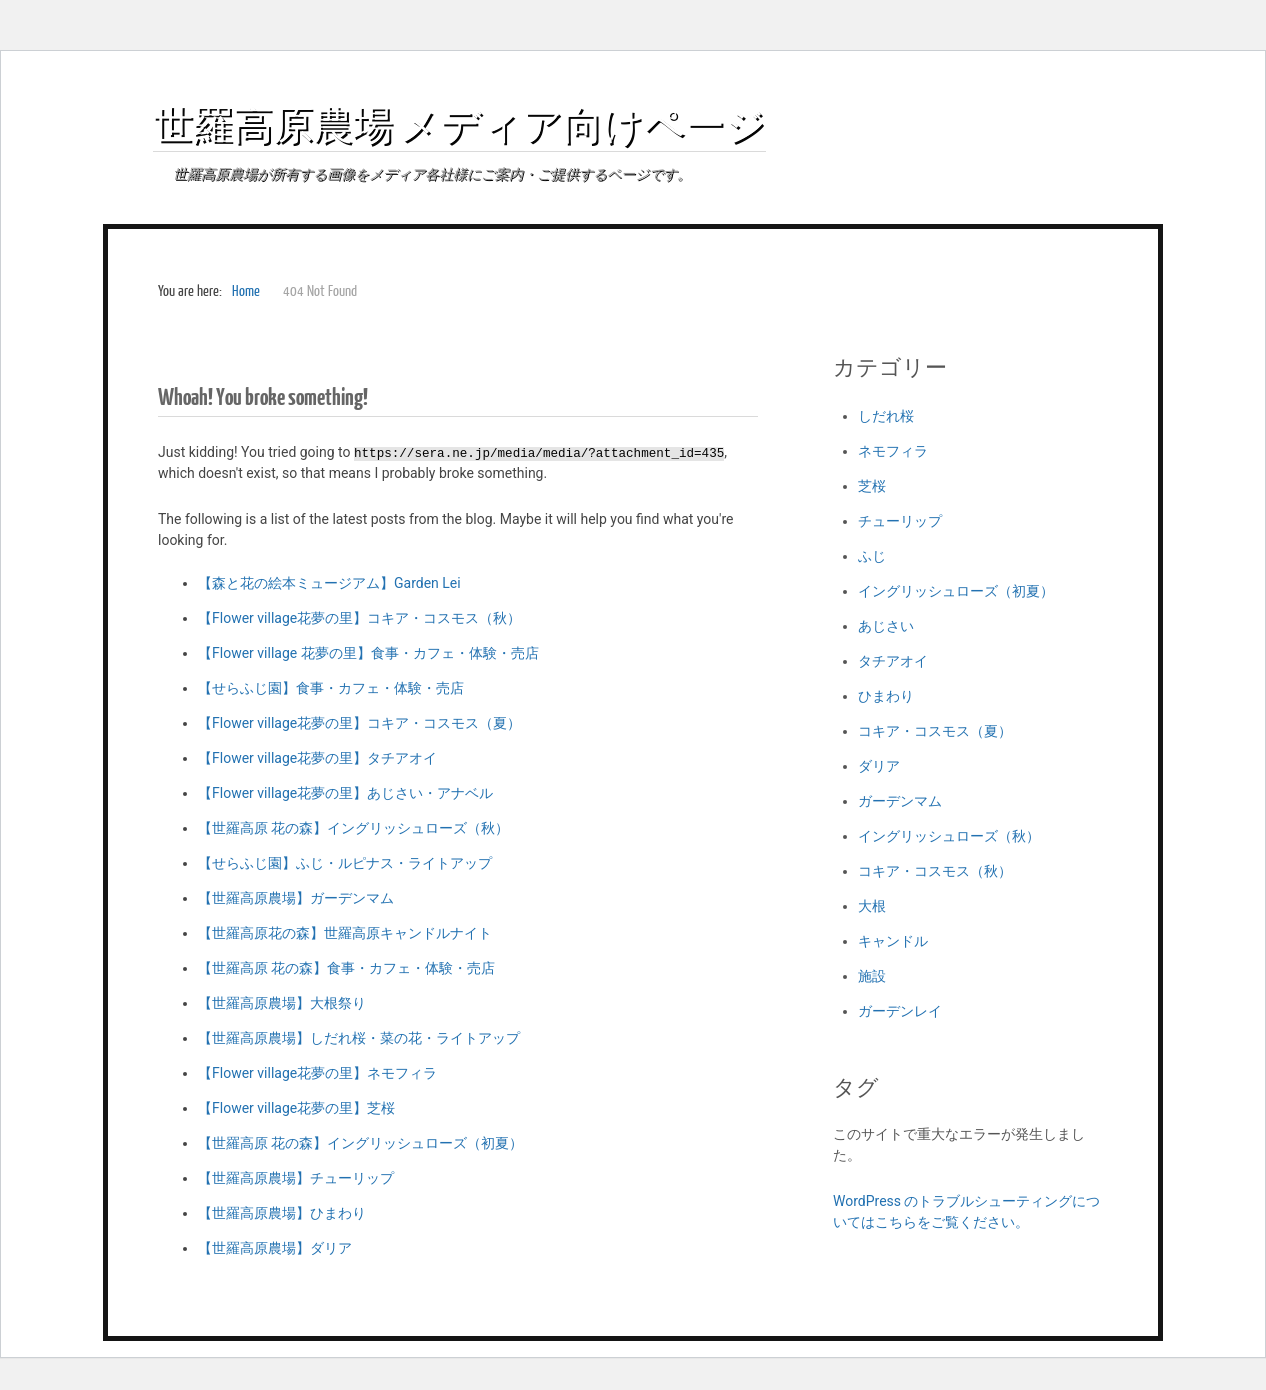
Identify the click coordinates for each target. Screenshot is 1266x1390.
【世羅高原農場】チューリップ (296, 1178)
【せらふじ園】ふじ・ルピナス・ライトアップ (345, 863)
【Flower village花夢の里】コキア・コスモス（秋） (359, 618)
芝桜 (872, 486)
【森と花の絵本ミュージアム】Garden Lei (329, 583)
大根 (872, 906)
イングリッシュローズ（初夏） (956, 591)
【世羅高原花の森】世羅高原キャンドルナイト (345, 933)
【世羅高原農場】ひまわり (282, 1213)
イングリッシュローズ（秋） (949, 836)
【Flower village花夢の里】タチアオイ (317, 758)
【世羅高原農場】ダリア (275, 1248)
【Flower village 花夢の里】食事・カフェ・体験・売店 (368, 653)
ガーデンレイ (900, 1011)
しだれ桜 (886, 416)
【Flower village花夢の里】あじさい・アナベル (345, 793)
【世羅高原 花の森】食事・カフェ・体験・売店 (346, 968)
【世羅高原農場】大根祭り (282, 1003)
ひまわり (886, 696)
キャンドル (893, 941)
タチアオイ (893, 661)
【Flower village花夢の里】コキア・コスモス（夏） (359, 723)
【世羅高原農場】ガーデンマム (296, 898)
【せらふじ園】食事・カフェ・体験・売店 (331, 688)
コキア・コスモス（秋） (935, 871)
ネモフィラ (893, 451)
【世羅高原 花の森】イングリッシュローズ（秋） (353, 828)
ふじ (872, 556)
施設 (872, 976)
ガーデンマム (900, 801)
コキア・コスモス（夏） (935, 731)
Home (246, 291)
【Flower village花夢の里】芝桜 (296, 1108)
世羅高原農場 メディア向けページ (459, 124)
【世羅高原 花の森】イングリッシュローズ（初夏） (360, 1143)
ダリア (879, 766)
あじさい (886, 626)
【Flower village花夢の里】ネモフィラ (317, 1073)
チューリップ (900, 521)
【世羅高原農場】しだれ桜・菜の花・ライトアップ (359, 1038)
